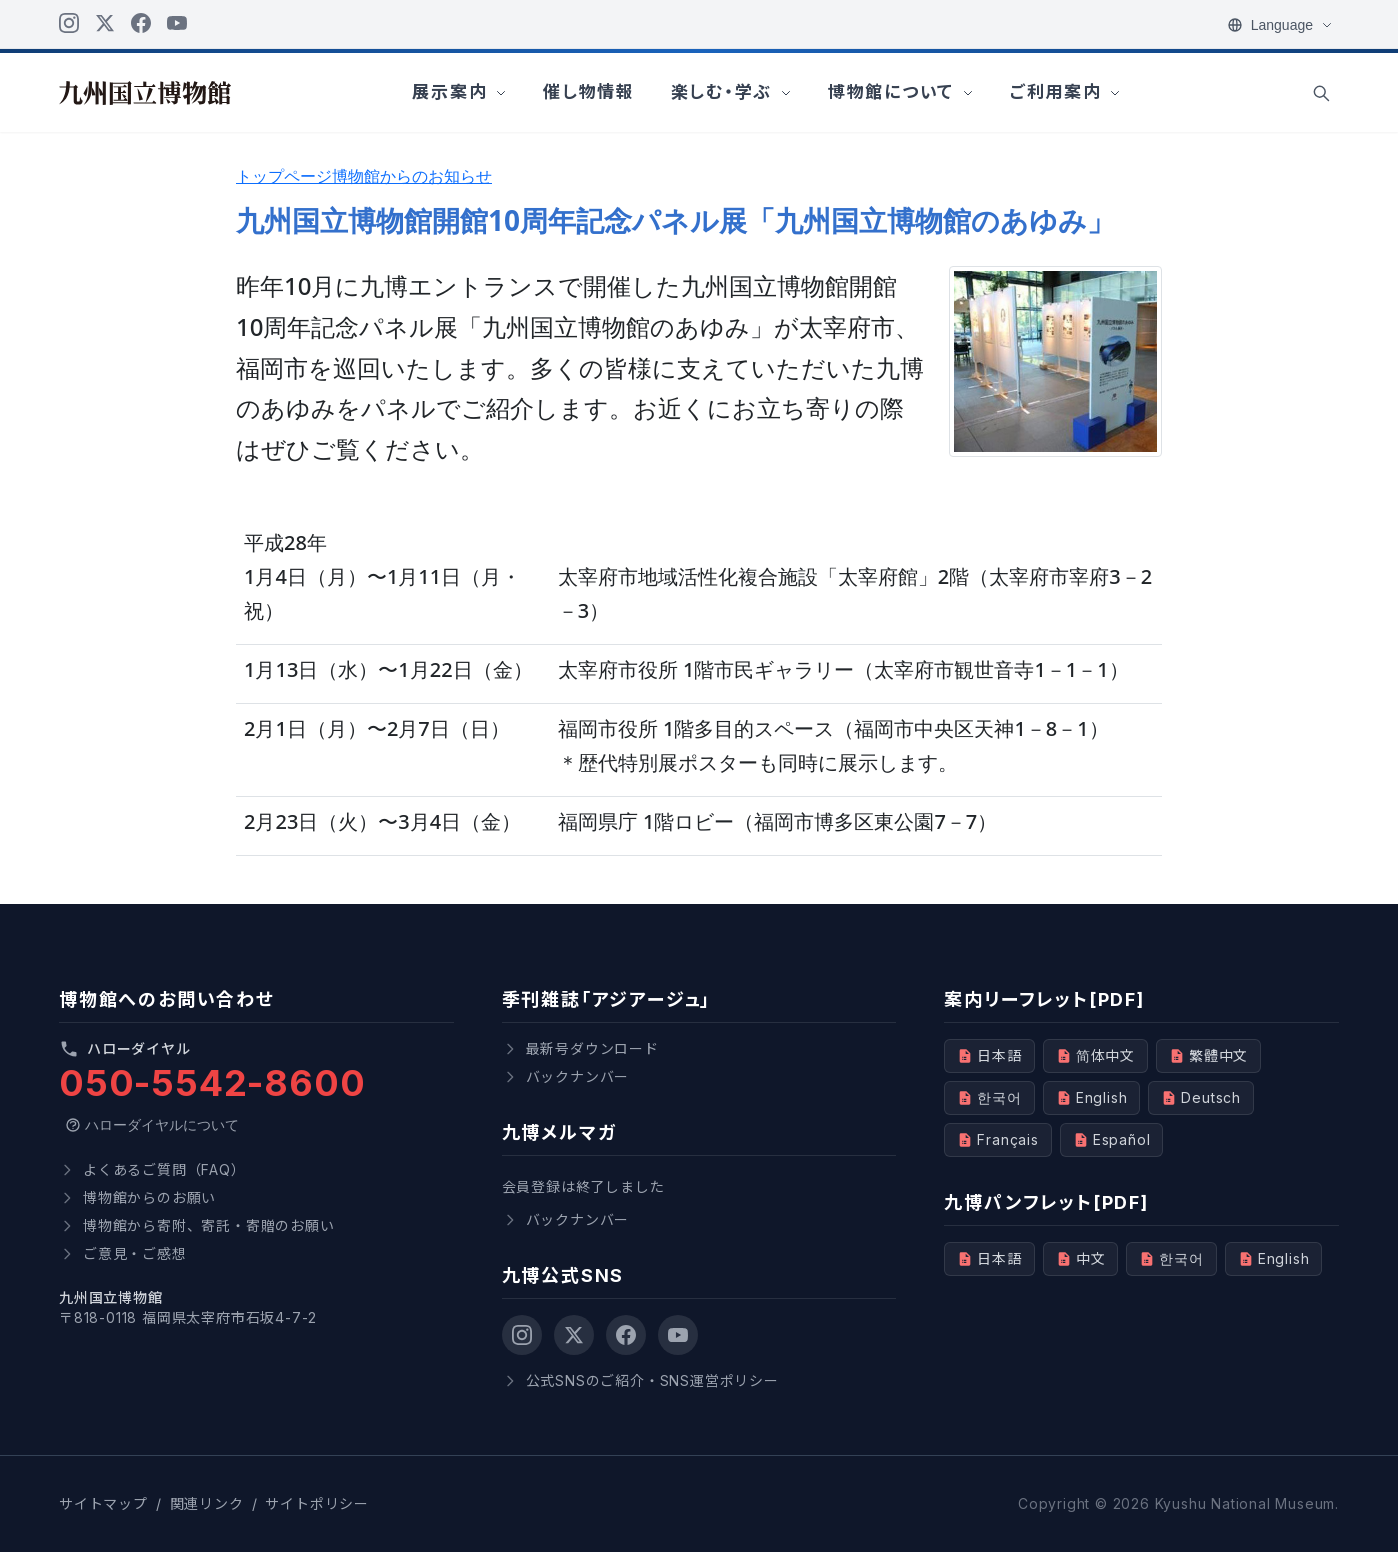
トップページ (284, 176)
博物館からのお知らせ (412, 176)
